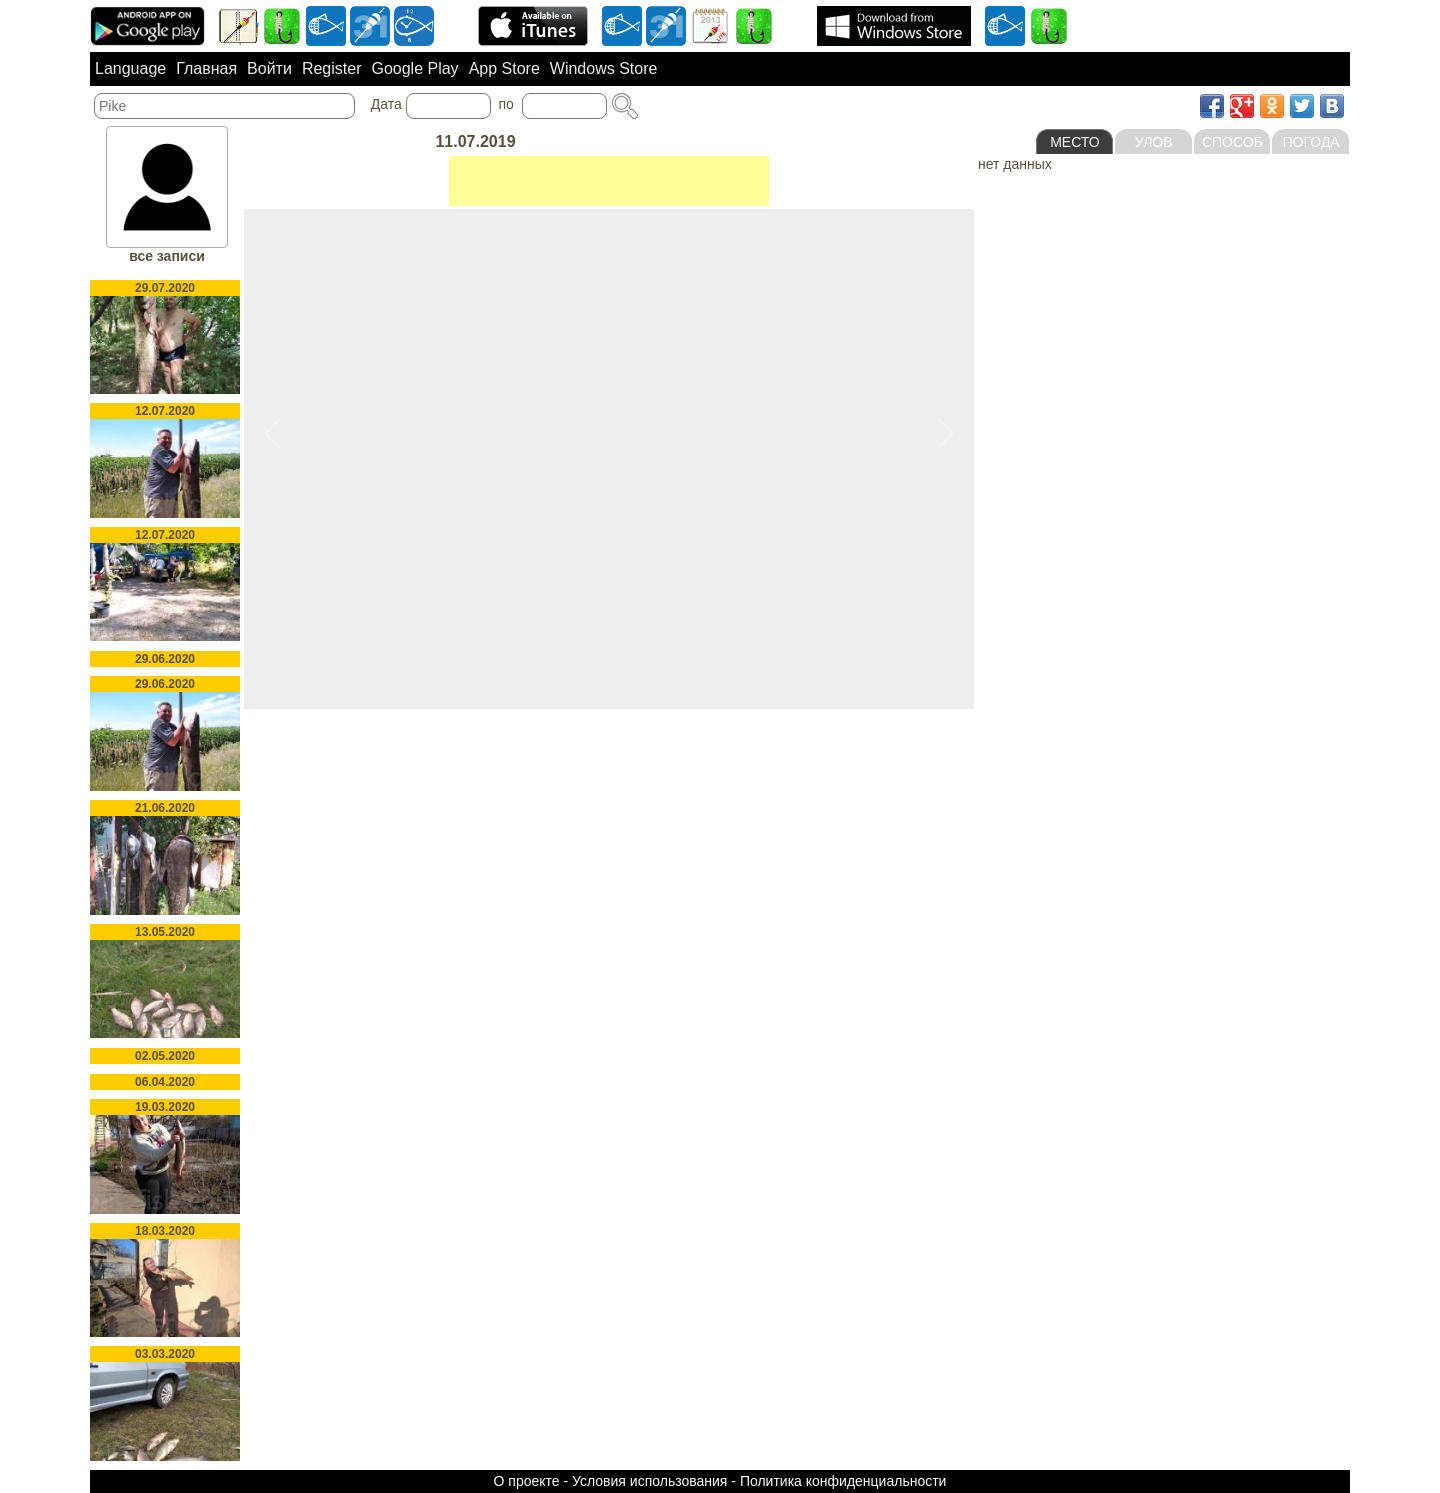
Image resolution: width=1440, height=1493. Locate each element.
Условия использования (649, 1481)
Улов (1154, 142)
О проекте (527, 1481)
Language (130, 68)
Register (332, 68)
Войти (269, 68)
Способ (1232, 142)
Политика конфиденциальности (843, 1481)
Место (1074, 142)
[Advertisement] (609, 181)
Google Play (414, 68)
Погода (1311, 142)
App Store (504, 68)
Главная (206, 68)
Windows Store (604, 68)
